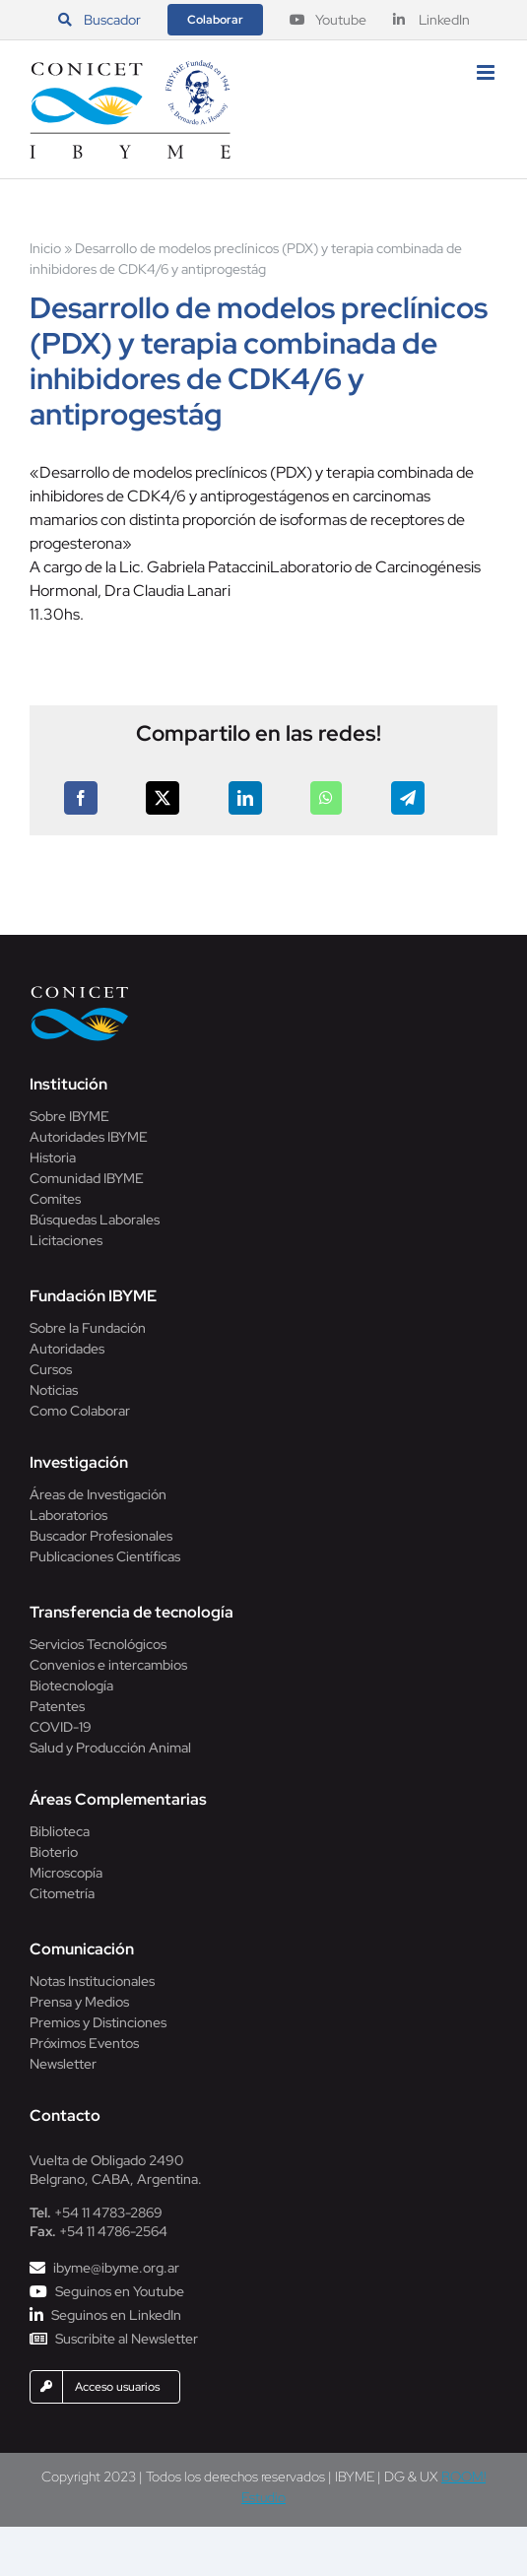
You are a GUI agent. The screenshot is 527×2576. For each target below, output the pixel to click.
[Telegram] (407, 798)
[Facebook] (80, 798)
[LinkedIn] (245, 798)
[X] (162, 798)
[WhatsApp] (326, 798)
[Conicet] (80, 991)
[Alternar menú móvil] (487, 72)
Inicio (45, 248)
